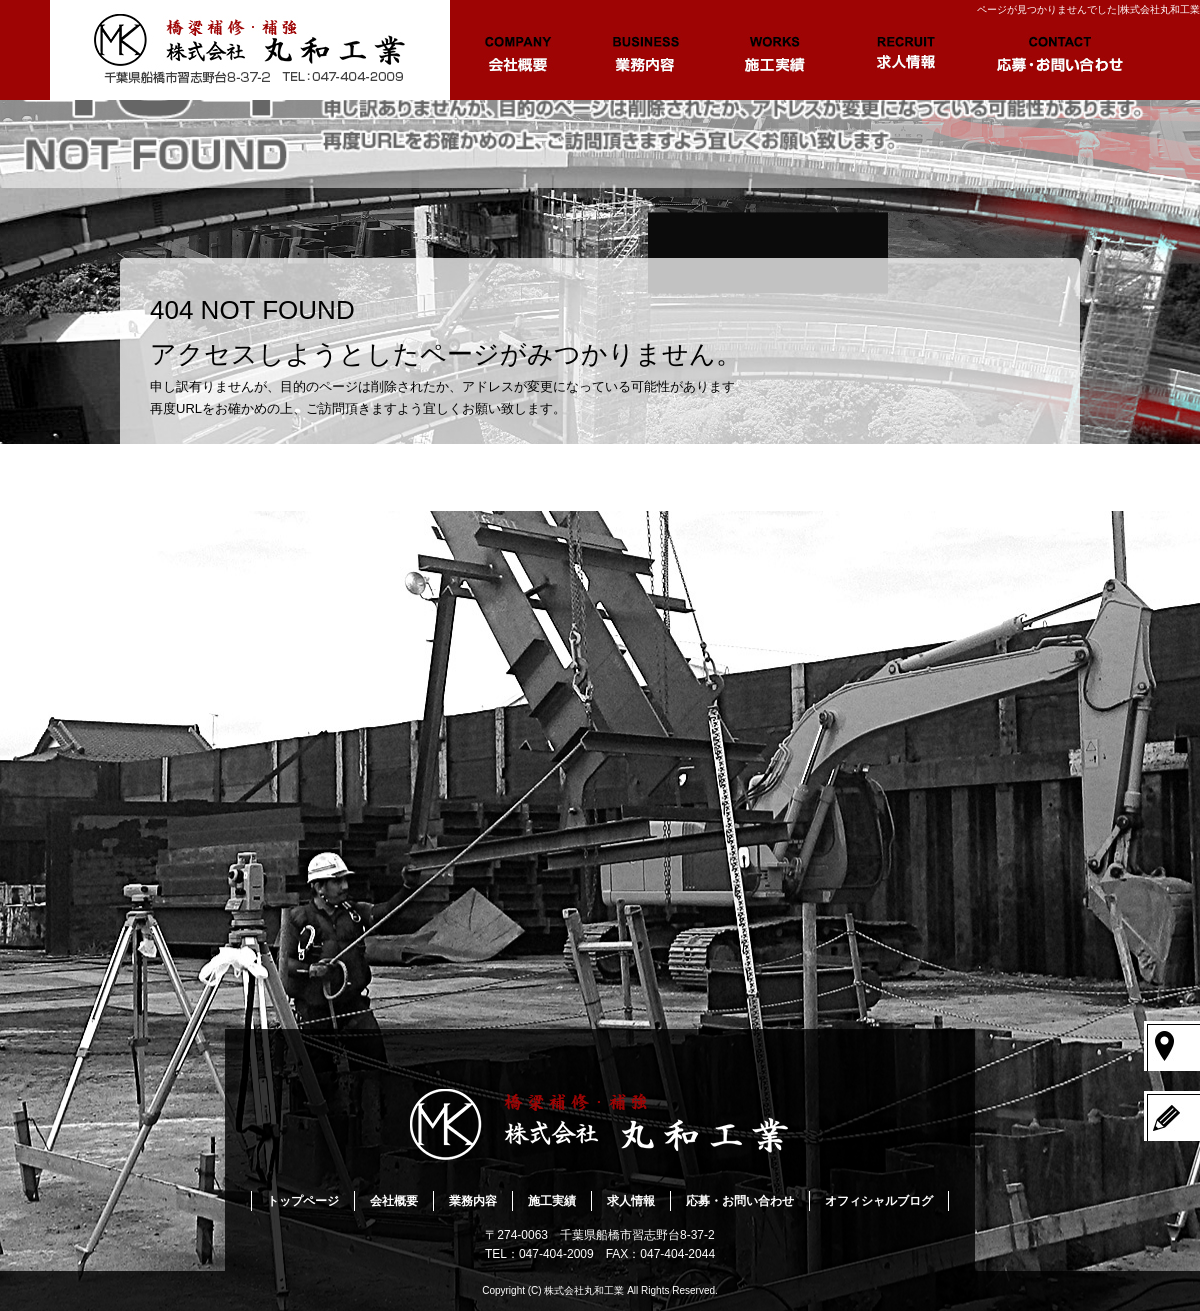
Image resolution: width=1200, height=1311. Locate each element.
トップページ (250, 50)
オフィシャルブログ (879, 1201)
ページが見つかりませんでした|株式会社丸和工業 (1088, 9)
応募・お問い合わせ (1060, 50)
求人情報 (905, 50)
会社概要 (515, 50)
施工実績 (775, 50)
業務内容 (645, 50)
